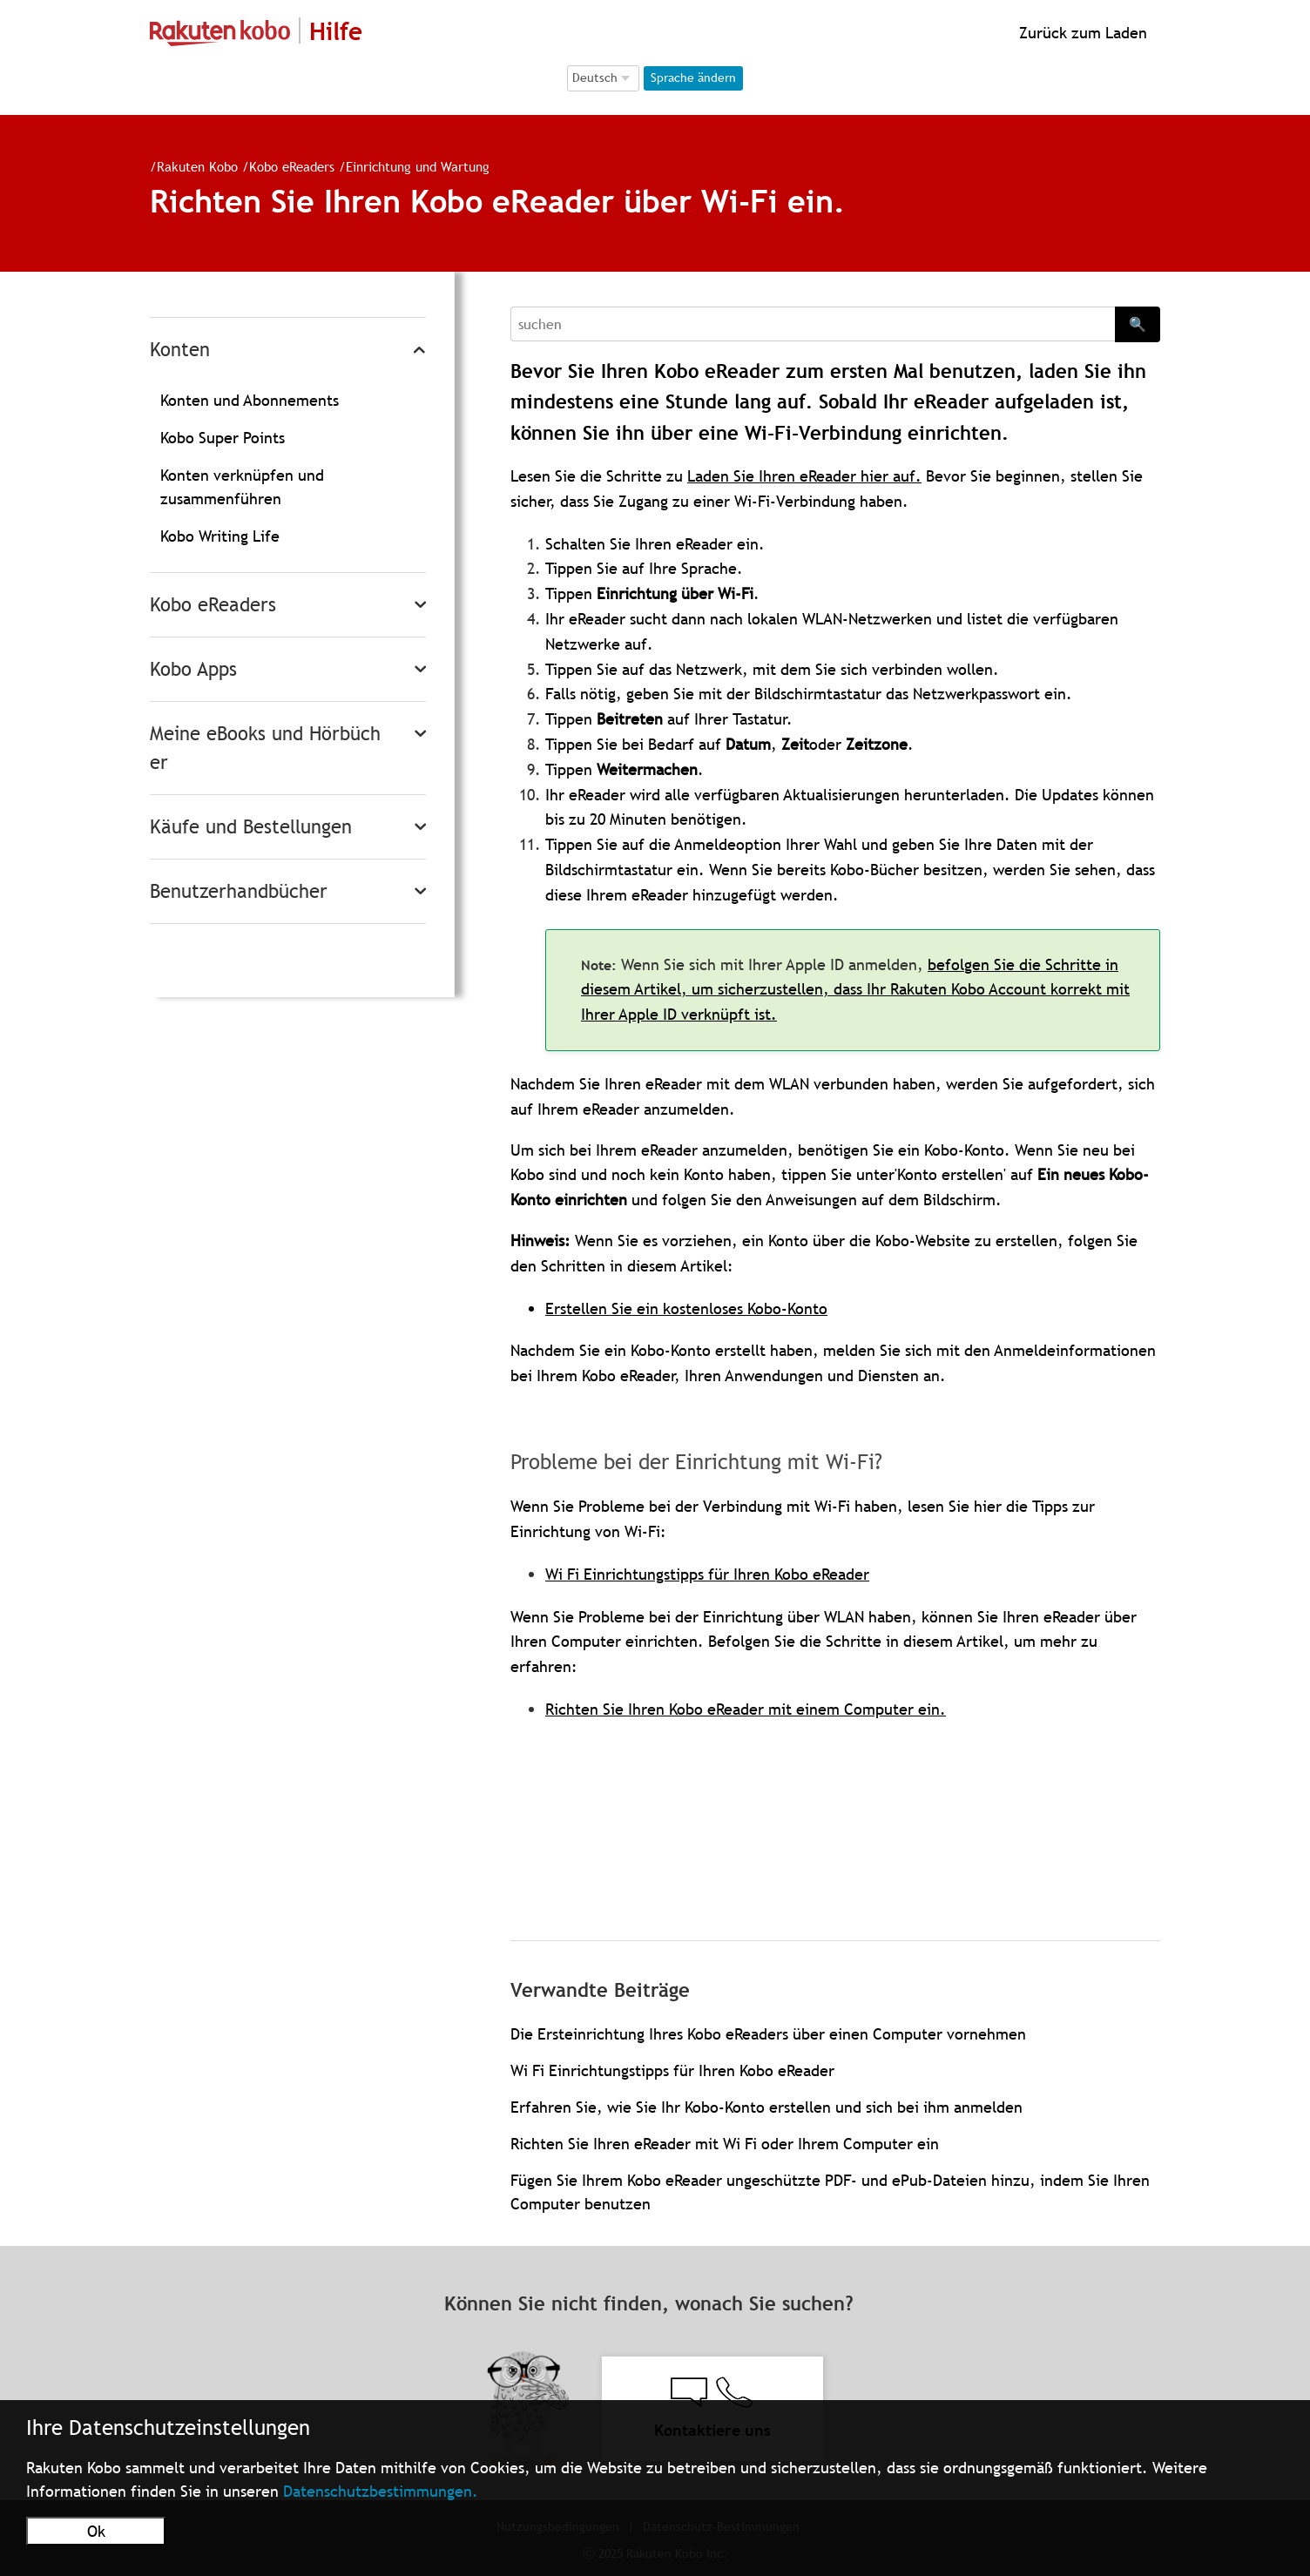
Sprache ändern (693, 77)
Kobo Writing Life (220, 536)
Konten (180, 349)
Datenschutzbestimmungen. (380, 2491)
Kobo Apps (193, 669)
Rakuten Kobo (197, 166)
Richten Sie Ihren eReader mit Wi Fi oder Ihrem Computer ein (724, 2144)
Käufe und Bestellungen (251, 827)
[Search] (812, 324)
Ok (96, 2531)
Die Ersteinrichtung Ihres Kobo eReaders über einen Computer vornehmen (768, 2034)
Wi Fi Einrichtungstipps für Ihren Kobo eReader (707, 1574)
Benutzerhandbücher (239, 891)
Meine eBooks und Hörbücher (265, 748)
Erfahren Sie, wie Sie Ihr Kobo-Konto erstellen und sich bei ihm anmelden (766, 2107)
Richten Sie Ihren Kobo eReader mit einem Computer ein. (745, 1709)
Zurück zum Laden (1081, 33)
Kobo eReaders (291, 166)
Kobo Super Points (222, 438)
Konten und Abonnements (249, 400)
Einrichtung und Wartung (418, 166)
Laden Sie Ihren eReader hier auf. (804, 476)
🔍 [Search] (1137, 324)
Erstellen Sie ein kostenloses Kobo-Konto (686, 1308)
